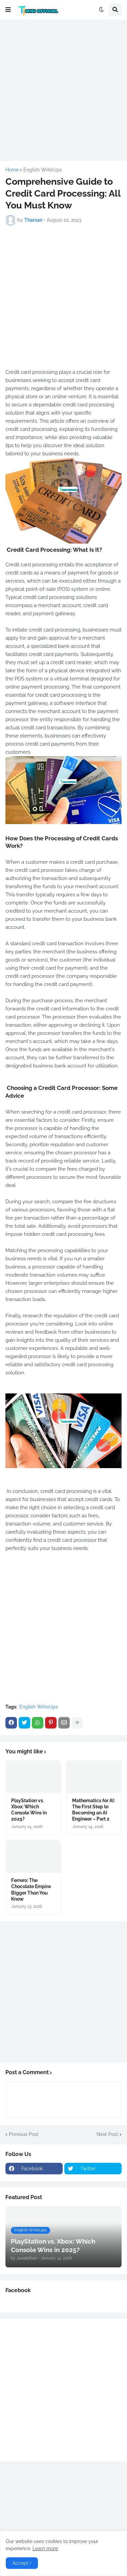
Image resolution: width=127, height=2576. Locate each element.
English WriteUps (42, 169)
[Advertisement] (63, 89)
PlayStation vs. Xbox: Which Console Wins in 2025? (29, 1810)
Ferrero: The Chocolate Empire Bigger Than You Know (31, 1890)
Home (12, 169)
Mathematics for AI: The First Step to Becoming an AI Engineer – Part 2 (93, 1810)
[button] (8, 10)
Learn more (45, 2548)
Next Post (107, 2134)
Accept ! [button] (22, 2563)
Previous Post (24, 2134)
